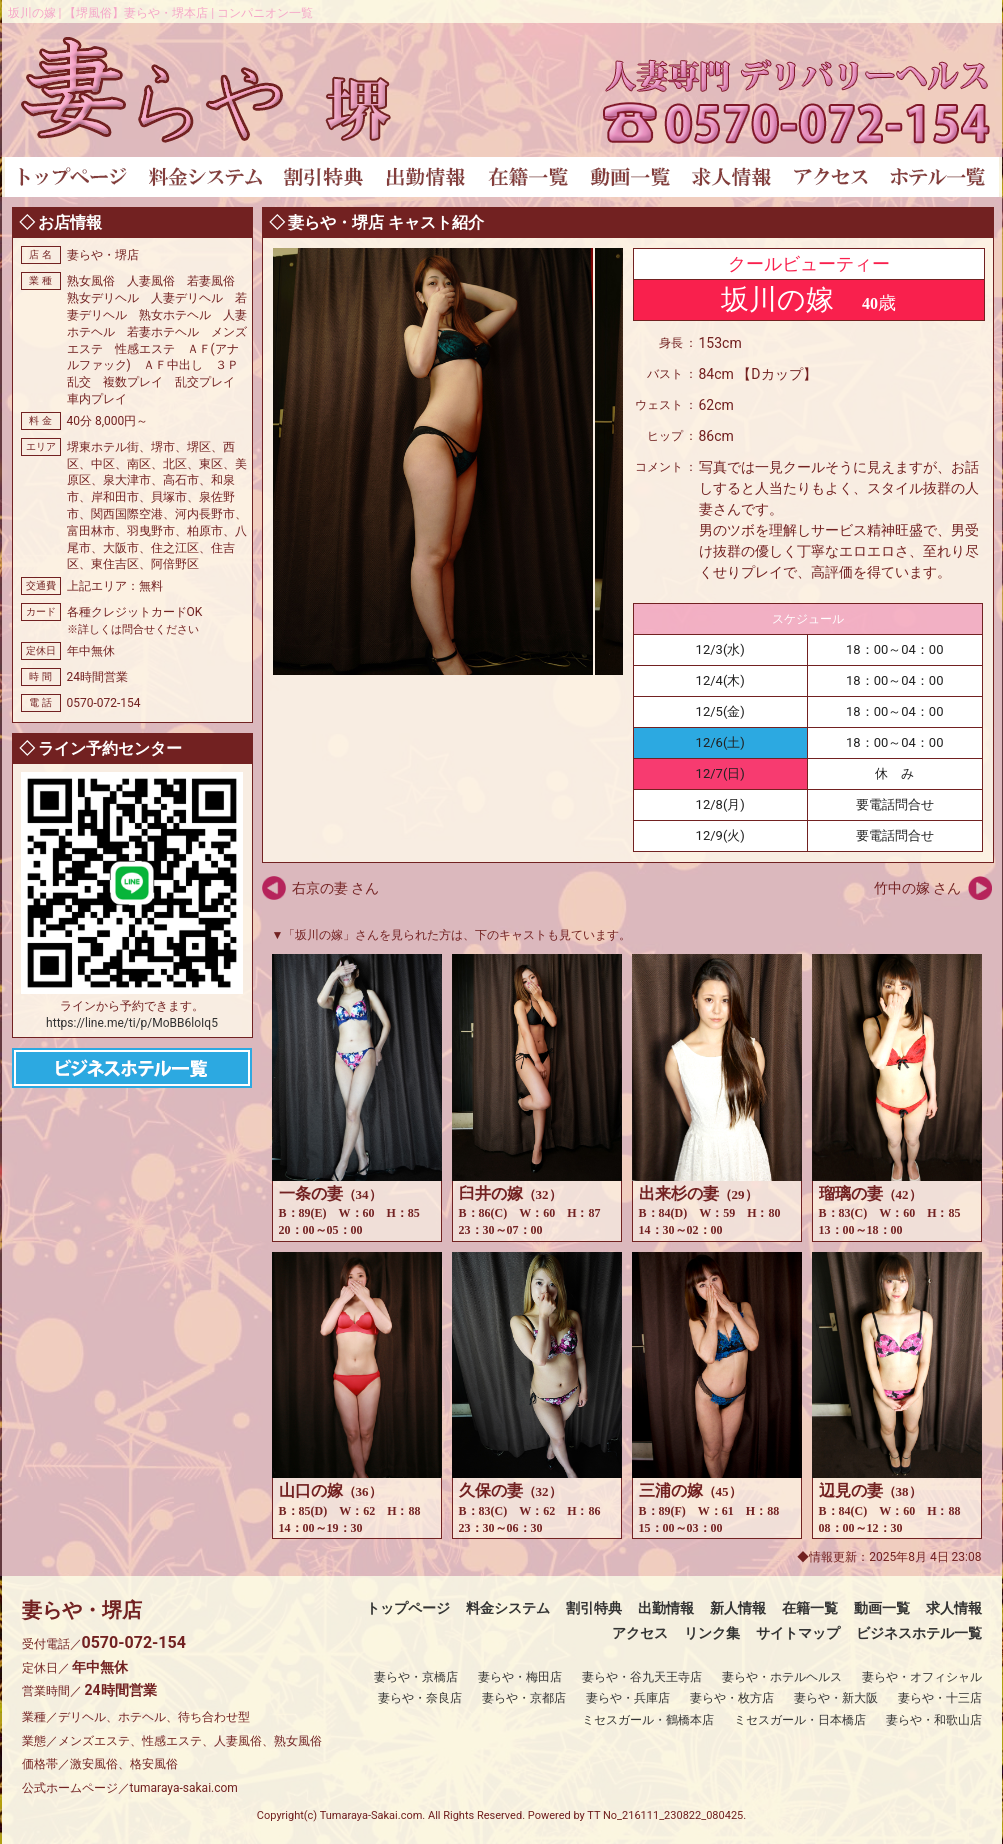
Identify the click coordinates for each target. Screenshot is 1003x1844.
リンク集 (712, 1633)
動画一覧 (882, 1608)
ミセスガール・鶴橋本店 (648, 1720)
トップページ (408, 1608)
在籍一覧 (810, 1608)
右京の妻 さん (335, 888)
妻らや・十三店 (940, 1698)
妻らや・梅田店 (520, 1677)
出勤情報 (666, 1608)
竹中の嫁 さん (917, 888)
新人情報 (738, 1608)
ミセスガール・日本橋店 (800, 1720)
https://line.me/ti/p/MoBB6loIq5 (132, 1023)
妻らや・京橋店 (416, 1677)
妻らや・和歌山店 (934, 1720)
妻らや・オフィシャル (922, 1677)
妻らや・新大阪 (836, 1698)
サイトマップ (798, 1633)
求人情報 (954, 1608)
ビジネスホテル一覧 (919, 1633)
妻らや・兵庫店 (628, 1698)
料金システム (508, 1608)
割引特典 (594, 1608)
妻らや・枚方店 (732, 1698)
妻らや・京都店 (524, 1698)
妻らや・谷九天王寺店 (642, 1677)
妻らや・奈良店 (420, 1698)
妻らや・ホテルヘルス (782, 1677)
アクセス (640, 1633)
